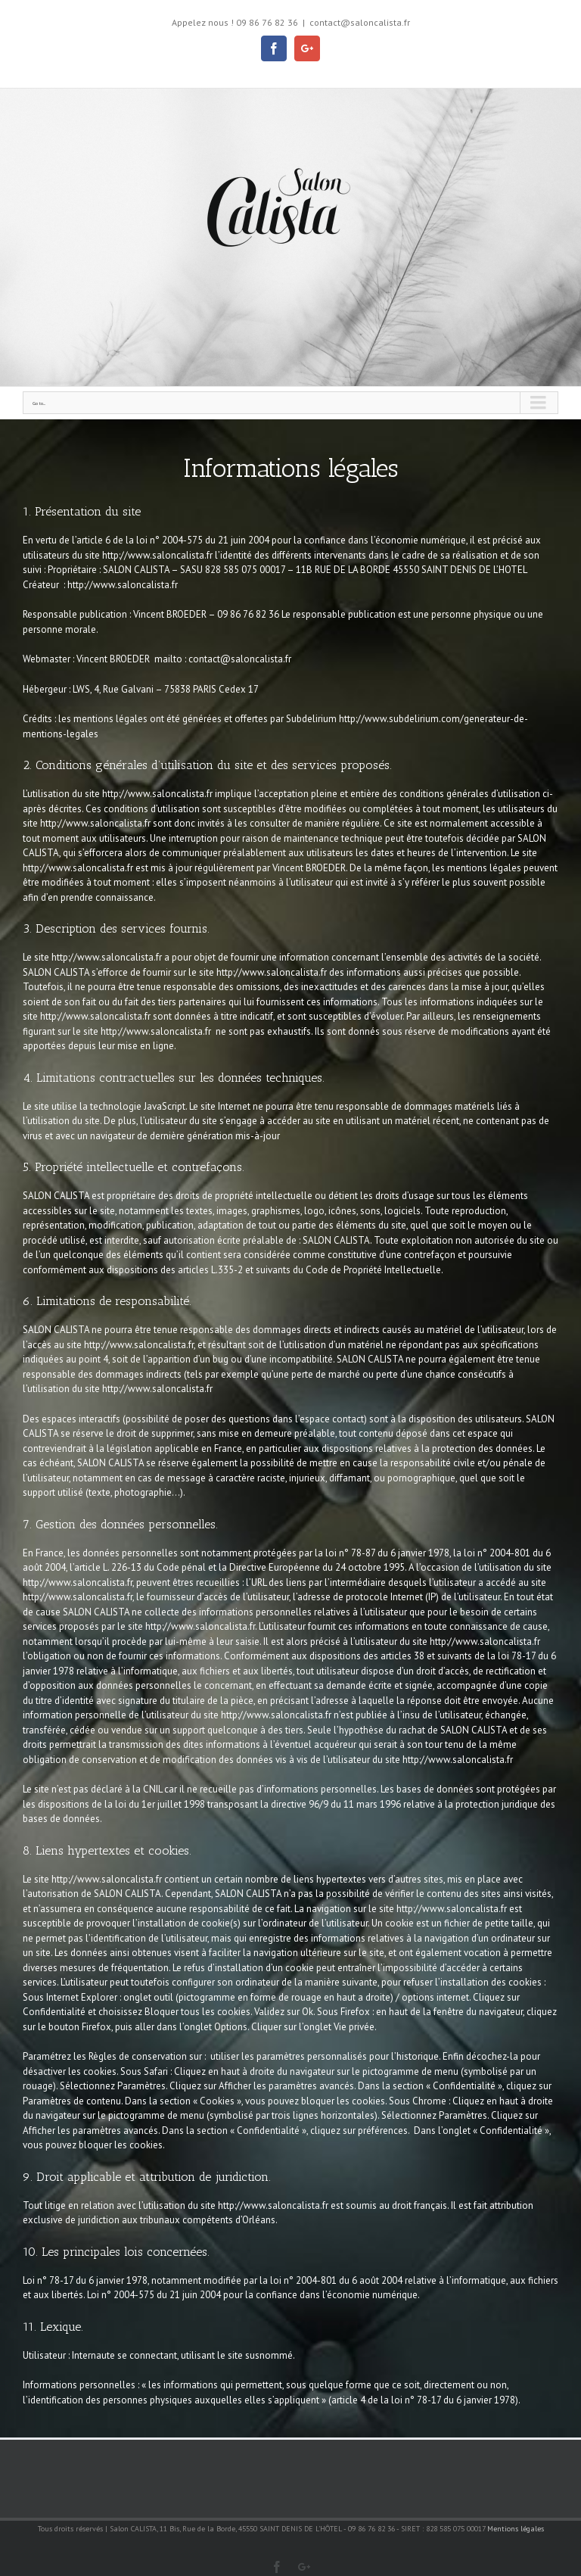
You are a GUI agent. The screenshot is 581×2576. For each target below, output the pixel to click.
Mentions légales (515, 2529)
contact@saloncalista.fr (359, 22)
